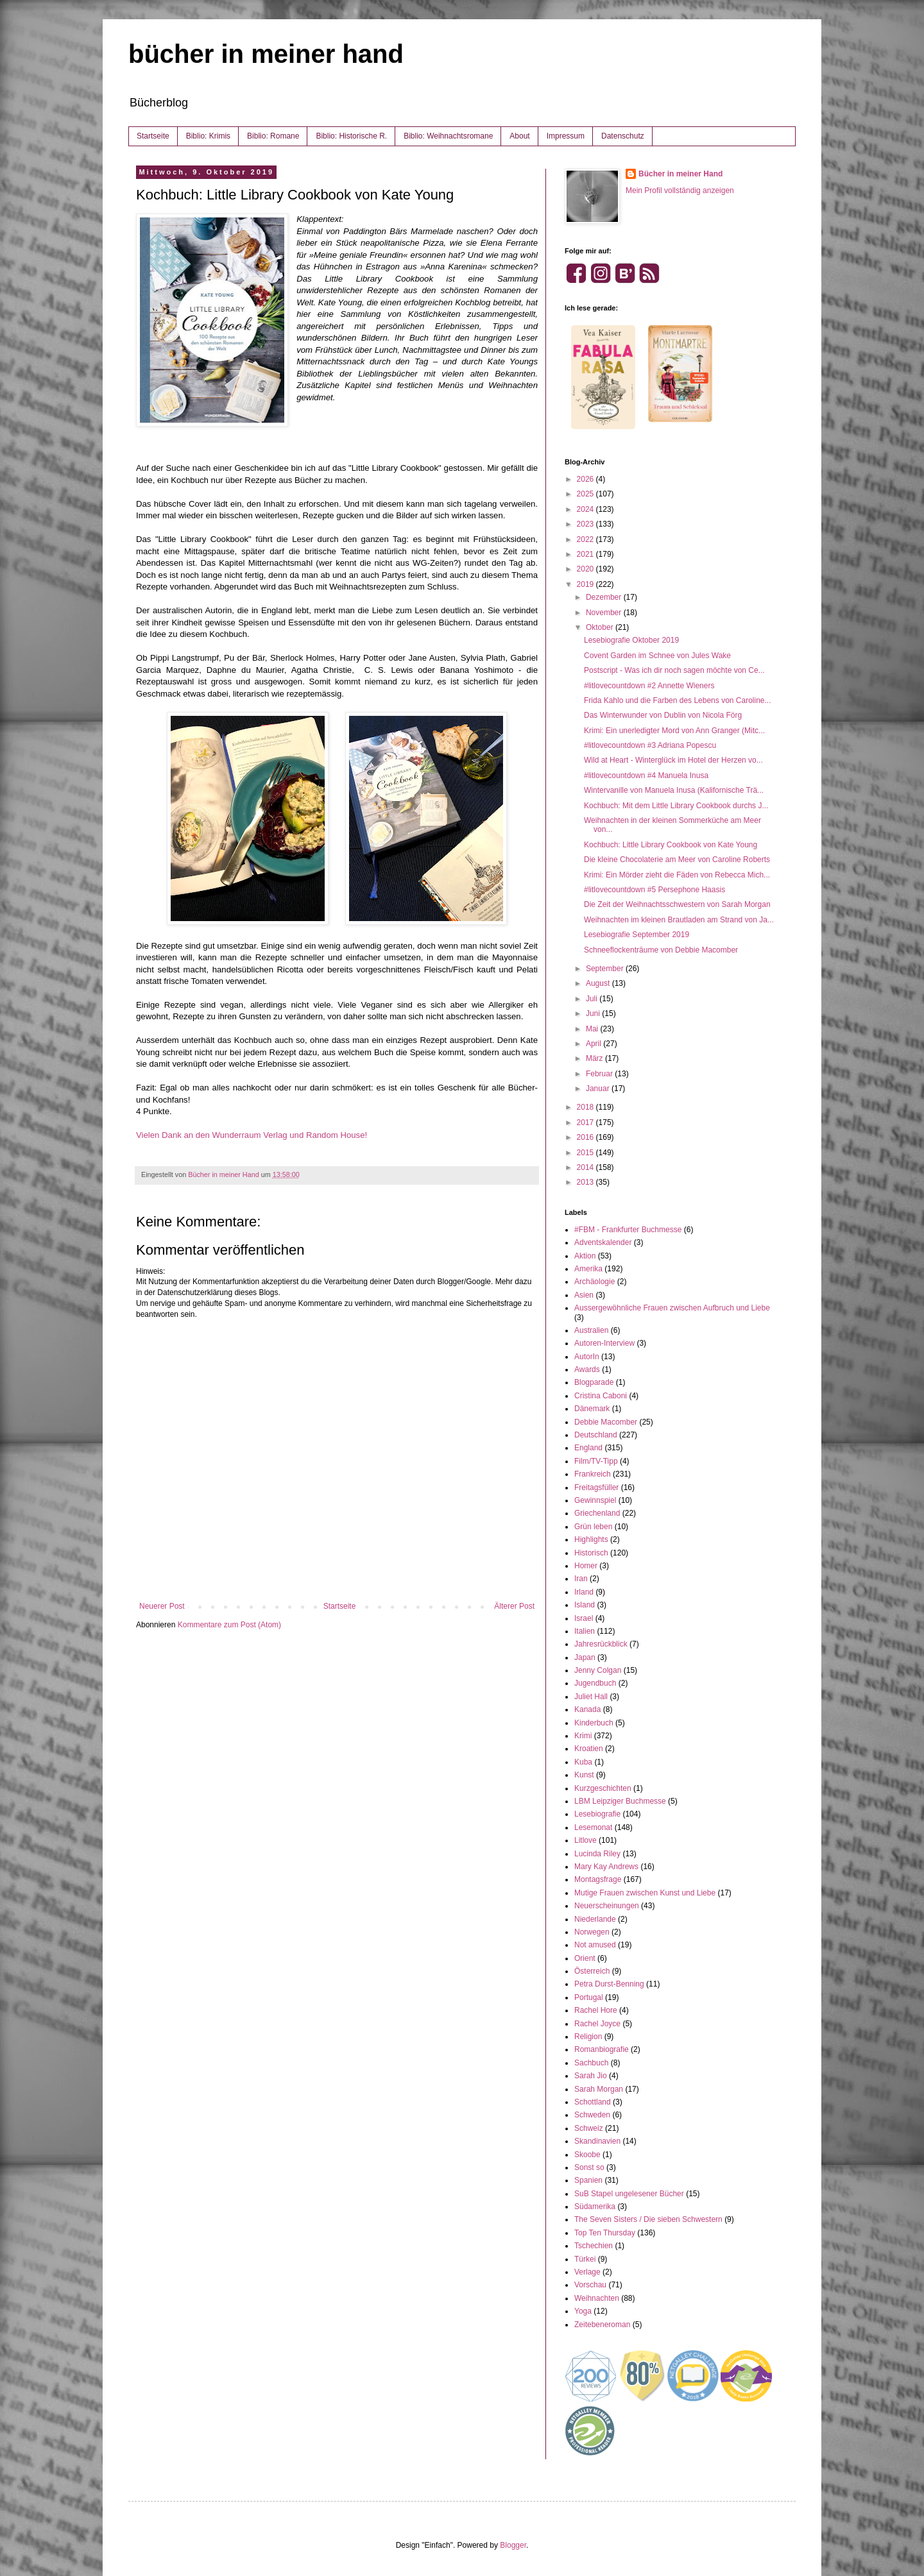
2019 (586, 584)
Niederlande (595, 1919)
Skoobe (587, 2154)
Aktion (584, 1255)
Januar (599, 1088)
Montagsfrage (597, 1879)
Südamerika (594, 2206)
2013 (586, 1182)
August (599, 983)
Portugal (588, 1997)
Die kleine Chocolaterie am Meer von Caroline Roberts (677, 859)
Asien (584, 1295)
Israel (583, 1618)
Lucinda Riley (597, 1853)
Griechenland (597, 1513)
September (606, 968)
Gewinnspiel (595, 1500)
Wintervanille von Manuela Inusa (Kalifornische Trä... (674, 790)
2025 (586, 493)
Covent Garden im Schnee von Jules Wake (657, 655)
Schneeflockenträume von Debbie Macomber (661, 949)
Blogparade (593, 1382)
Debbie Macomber (605, 1422)
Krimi (583, 1735)
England (588, 1447)
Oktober (600, 627)
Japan (584, 1657)
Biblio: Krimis (208, 135)
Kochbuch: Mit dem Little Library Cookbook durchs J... (676, 805)
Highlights (591, 1539)
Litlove (585, 1840)
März (595, 1058)
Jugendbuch (595, 1683)
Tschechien (593, 2245)
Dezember (605, 597)
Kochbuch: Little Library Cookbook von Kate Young (670, 844)
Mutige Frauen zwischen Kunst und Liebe (644, 1892)
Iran (581, 1578)
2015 (586, 1152)
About (519, 135)
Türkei (584, 2259)
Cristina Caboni (600, 1395)
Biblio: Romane (273, 135)
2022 (586, 539)
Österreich (592, 1971)
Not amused (595, 1944)
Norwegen (592, 1932)
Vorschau (590, 2284)
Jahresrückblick (601, 1644)
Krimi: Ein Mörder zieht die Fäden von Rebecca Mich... (677, 874)
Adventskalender (602, 1242)
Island (584, 1604)
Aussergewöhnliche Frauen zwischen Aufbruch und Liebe (672, 1307)
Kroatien (588, 1748)
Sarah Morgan (598, 2089)
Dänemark (592, 1408)
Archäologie (594, 1281)
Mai (593, 1028)
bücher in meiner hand (266, 54)
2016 (586, 1137)
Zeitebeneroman (602, 2324)
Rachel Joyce (597, 2023)
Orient (584, 1958)
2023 (586, 524)
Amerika (588, 1268)
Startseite (153, 135)
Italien (584, 1631)
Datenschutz (622, 135)
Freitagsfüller (596, 1487)
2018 (586, 1107)
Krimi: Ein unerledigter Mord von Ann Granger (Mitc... (674, 730)
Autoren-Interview (604, 1343)
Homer (585, 1565)
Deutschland (595, 1434)
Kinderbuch (593, 1722)
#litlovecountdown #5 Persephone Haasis (654, 889)
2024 (586, 509)
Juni (594, 1013)
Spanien (588, 2180)
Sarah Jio (590, 2075)
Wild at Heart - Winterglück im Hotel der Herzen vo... (673, 760)
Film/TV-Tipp (596, 1461)
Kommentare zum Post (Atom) (229, 1624)
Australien (591, 1330)
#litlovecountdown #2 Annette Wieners (649, 685)
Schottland (592, 2101)
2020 (586, 568)
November (605, 612)
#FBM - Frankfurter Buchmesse (627, 1229)
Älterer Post (514, 1606)
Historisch (591, 1552)
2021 (586, 554)
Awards (587, 1369)
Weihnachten (596, 2298)
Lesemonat (593, 1827)
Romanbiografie (601, 2049)
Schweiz (588, 2128)
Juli (592, 998)
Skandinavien (597, 2141)
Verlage (587, 2271)
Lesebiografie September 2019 (636, 934)
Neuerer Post (162, 1606)
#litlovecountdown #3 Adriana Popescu (650, 745)
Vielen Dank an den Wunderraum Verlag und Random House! (251, 1135)
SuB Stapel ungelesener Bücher (629, 2193)
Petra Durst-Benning (609, 1983)
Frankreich (592, 1474)
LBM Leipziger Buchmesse (620, 1801)
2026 (586, 479)
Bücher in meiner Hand (680, 173)
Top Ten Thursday (604, 2232)
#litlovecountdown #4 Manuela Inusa (646, 775)
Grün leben (593, 1526)
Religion (588, 2036)
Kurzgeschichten (602, 1788)
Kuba (583, 1762)
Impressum (566, 135)
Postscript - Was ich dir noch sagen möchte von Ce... (674, 670)
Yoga (583, 2311)
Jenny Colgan (597, 1670)
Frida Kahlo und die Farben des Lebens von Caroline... (677, 700)
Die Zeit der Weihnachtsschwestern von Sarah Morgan (677, 904)
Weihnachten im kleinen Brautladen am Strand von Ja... (679, 919)
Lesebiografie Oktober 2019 (631, 640)
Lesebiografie (597, 1813)
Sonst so (589, 2167)
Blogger (513, 2545)
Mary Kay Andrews (606, 1866)
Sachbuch (591, 2062)
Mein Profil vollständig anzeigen (680, 190)
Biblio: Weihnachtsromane (448, 135)
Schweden (592, 2114)
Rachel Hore (595, 2010)
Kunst (584, 1774)
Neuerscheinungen (606, 1905)
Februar (600, 1073)
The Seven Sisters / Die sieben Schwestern (648, 2219)
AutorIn (586, 1356)
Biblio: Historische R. (351, 135)
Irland (584, 1592)
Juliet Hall (591, 1696)
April (594, 1043)
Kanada (587, 1709)
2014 (586, 1167)
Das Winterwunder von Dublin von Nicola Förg (663, 715)
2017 (586, 1122)
